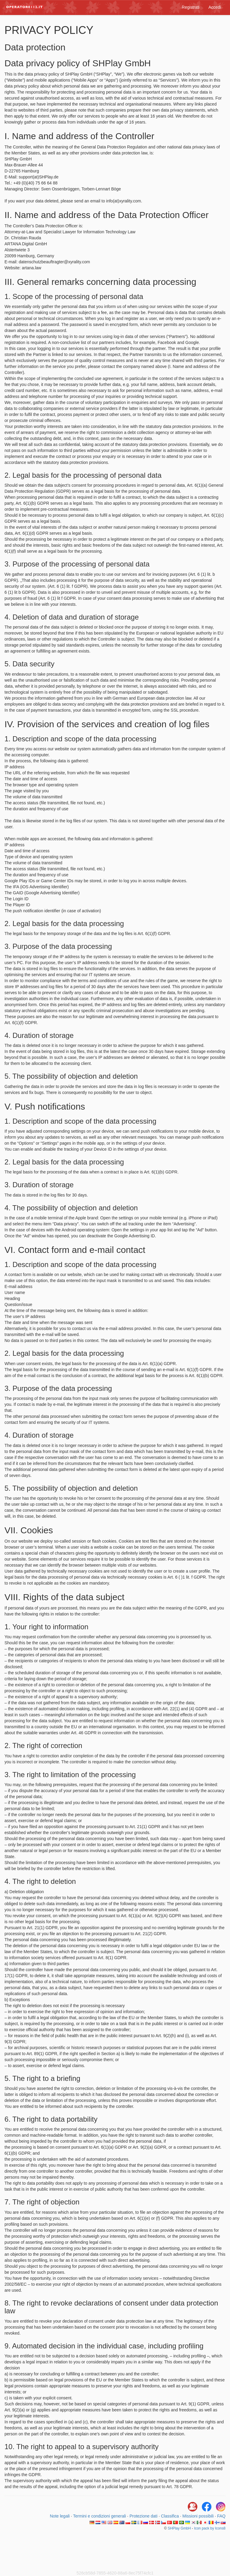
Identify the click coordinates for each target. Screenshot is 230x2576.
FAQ (221, 2516)
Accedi (214, 7)
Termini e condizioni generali (99, 2516)
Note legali (59, 2516)
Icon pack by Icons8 (210, 2528)
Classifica (170, 2516)
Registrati (190, 7)
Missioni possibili (198, 2516)
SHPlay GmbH (179, 2528)
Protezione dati (143, 2516)
